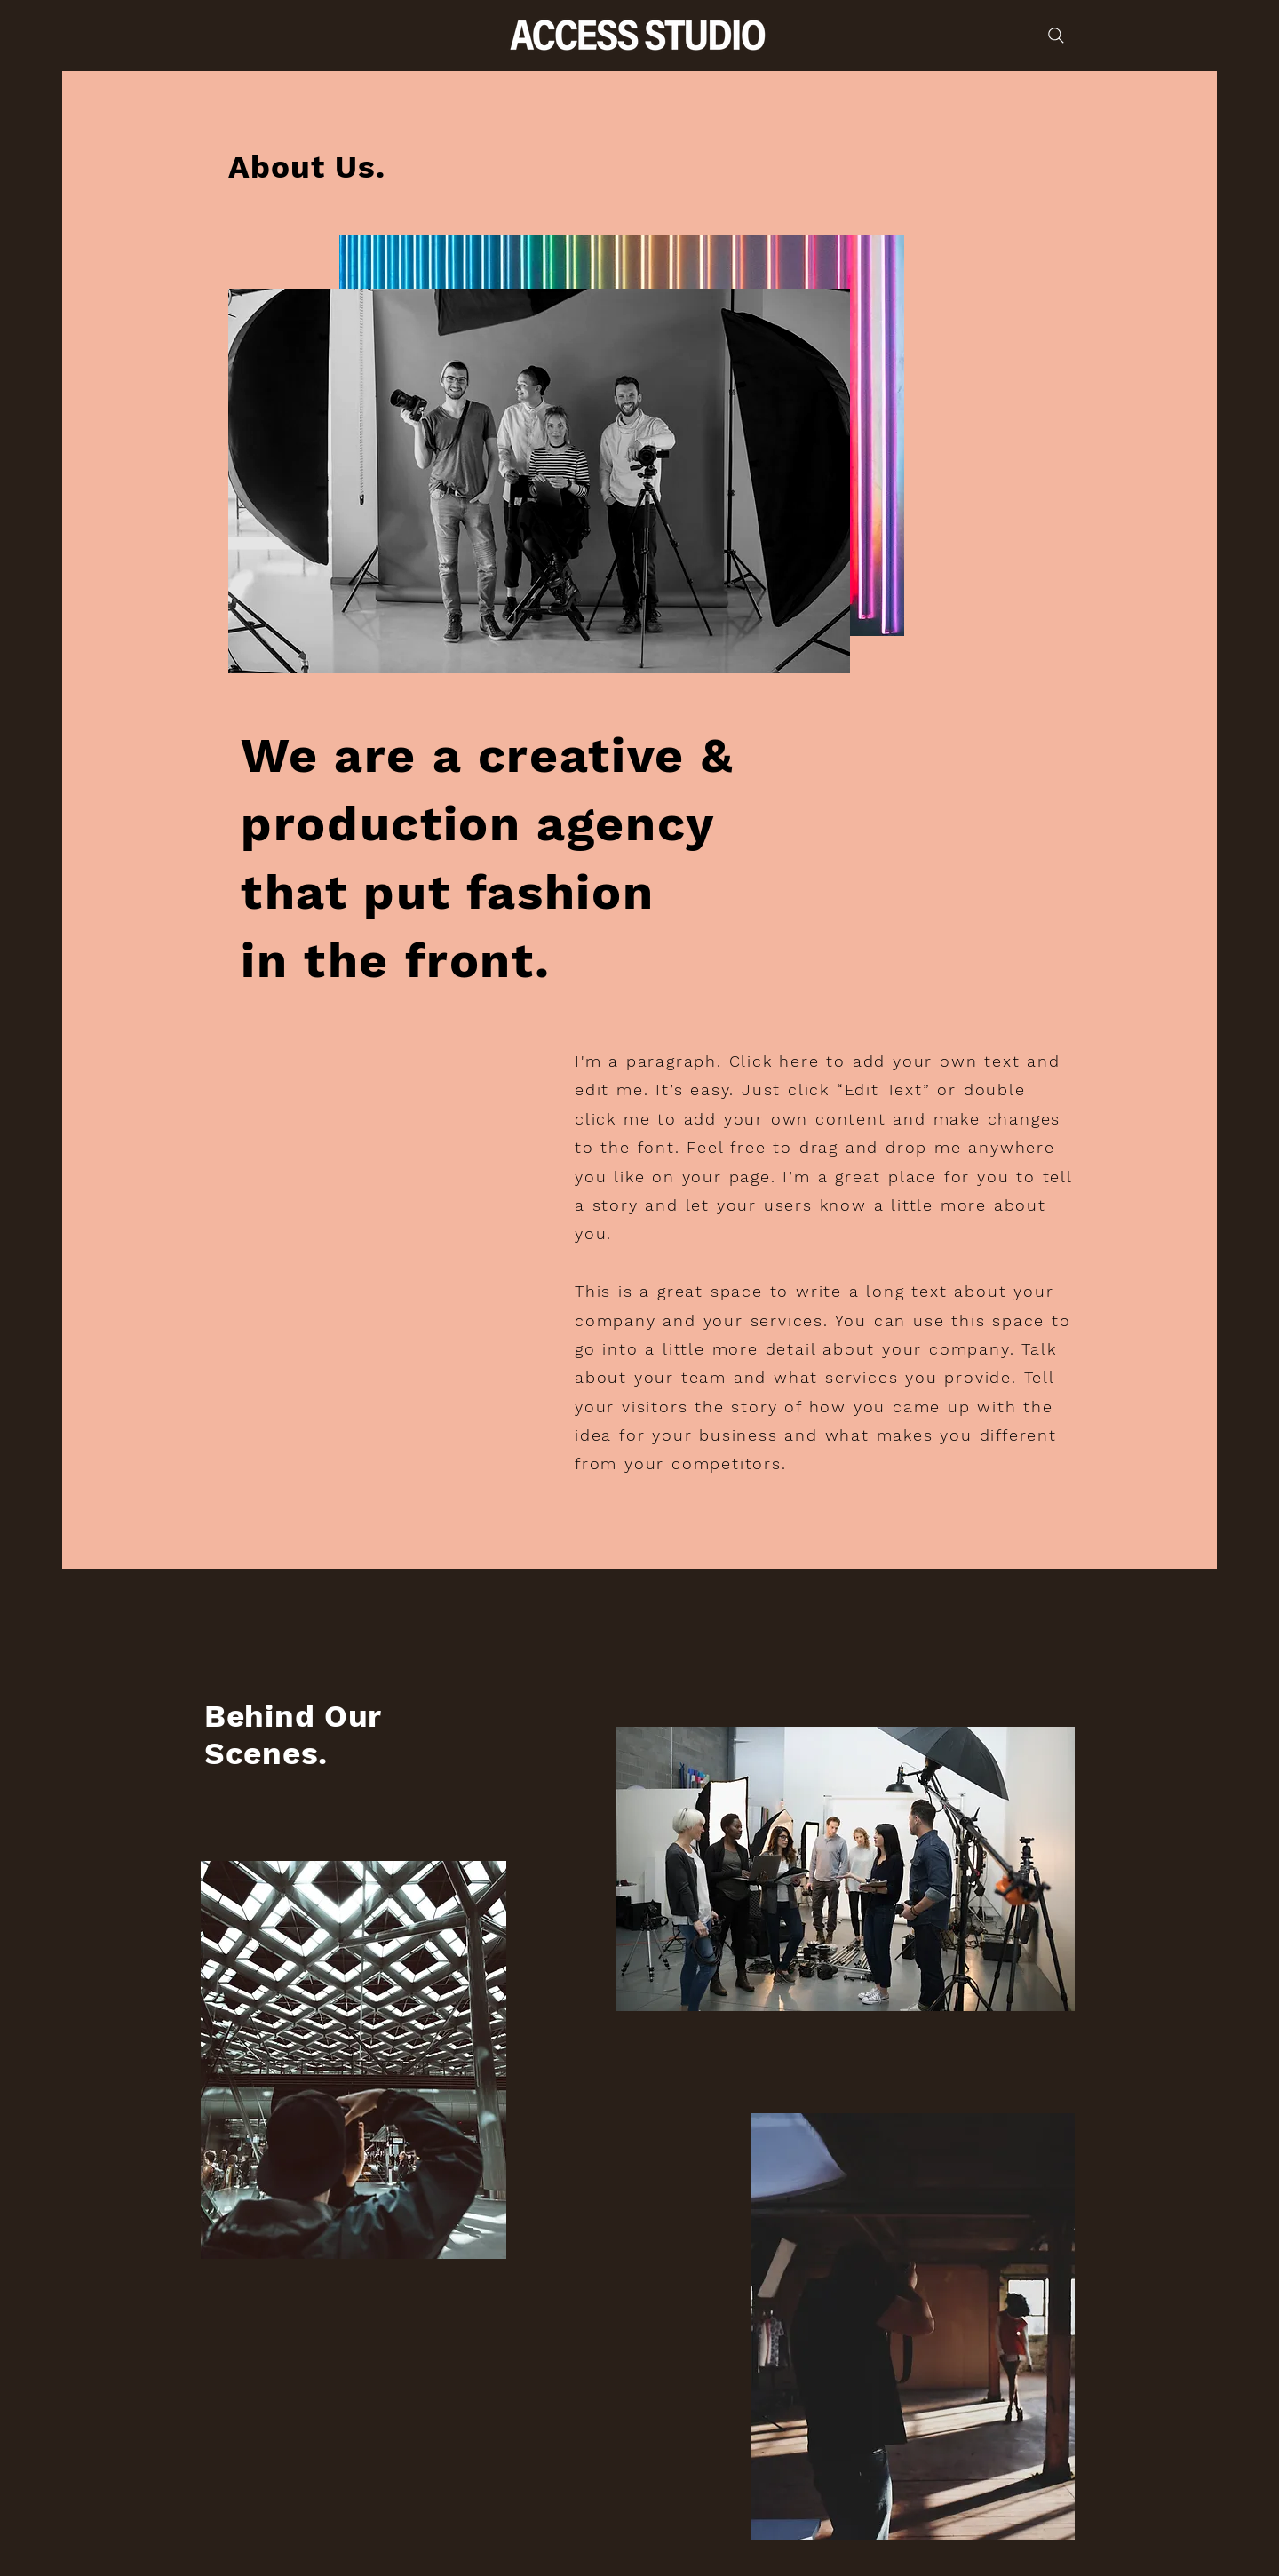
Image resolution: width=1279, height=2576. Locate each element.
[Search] (1056, 35)
